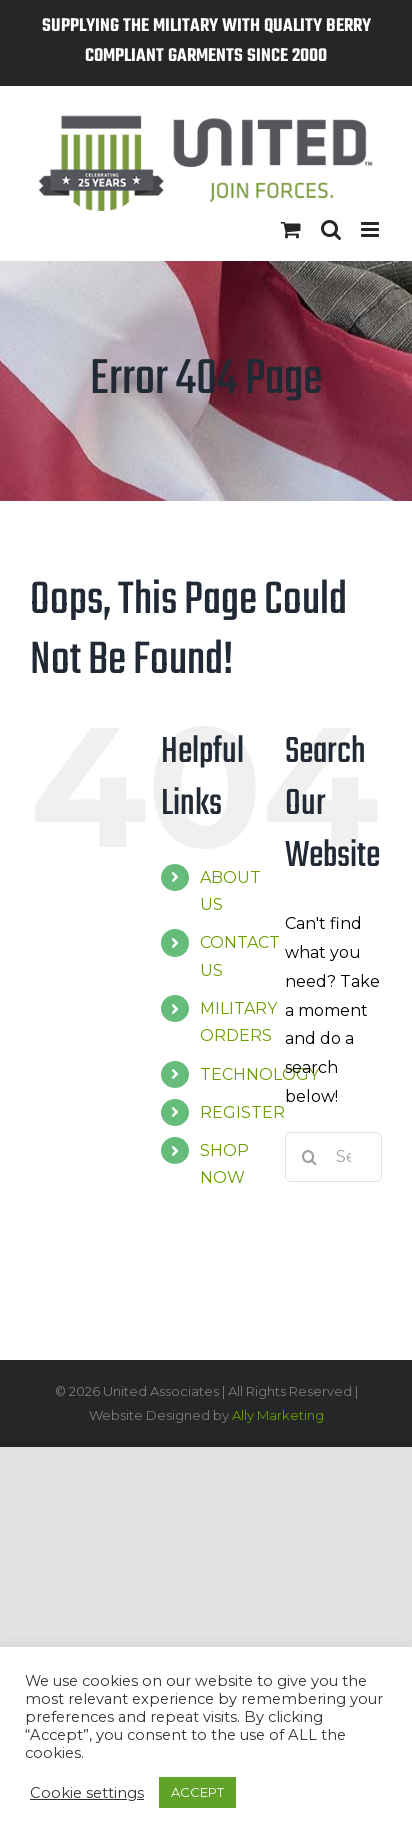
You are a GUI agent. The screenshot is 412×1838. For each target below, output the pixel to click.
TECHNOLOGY (259, 1074)
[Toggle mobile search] (331, 229)
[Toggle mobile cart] (291, 229)
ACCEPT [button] (197, 1792)
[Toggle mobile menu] (371, 229)
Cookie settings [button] (87, 1793)
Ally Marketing (278, 1415)
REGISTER (242, 1112)
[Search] (310, 1157)
